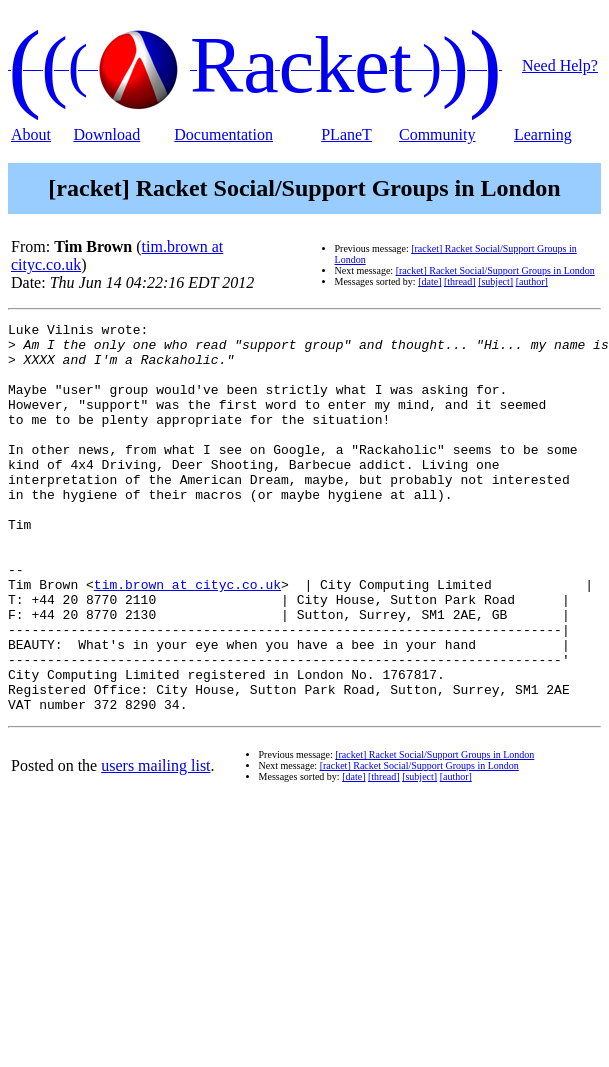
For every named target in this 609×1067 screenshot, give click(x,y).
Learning (543, 134)
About (31, 134)
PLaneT (346, 134)
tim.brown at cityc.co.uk (187, 638)
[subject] (495, 281)
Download (106, 134)
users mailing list (155, 843)
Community (437, 134)
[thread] (460, 281)
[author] (532, 281)
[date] (429, 281)
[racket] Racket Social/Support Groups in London (495, 270)
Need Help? (560, 65)
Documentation (223, 134)
